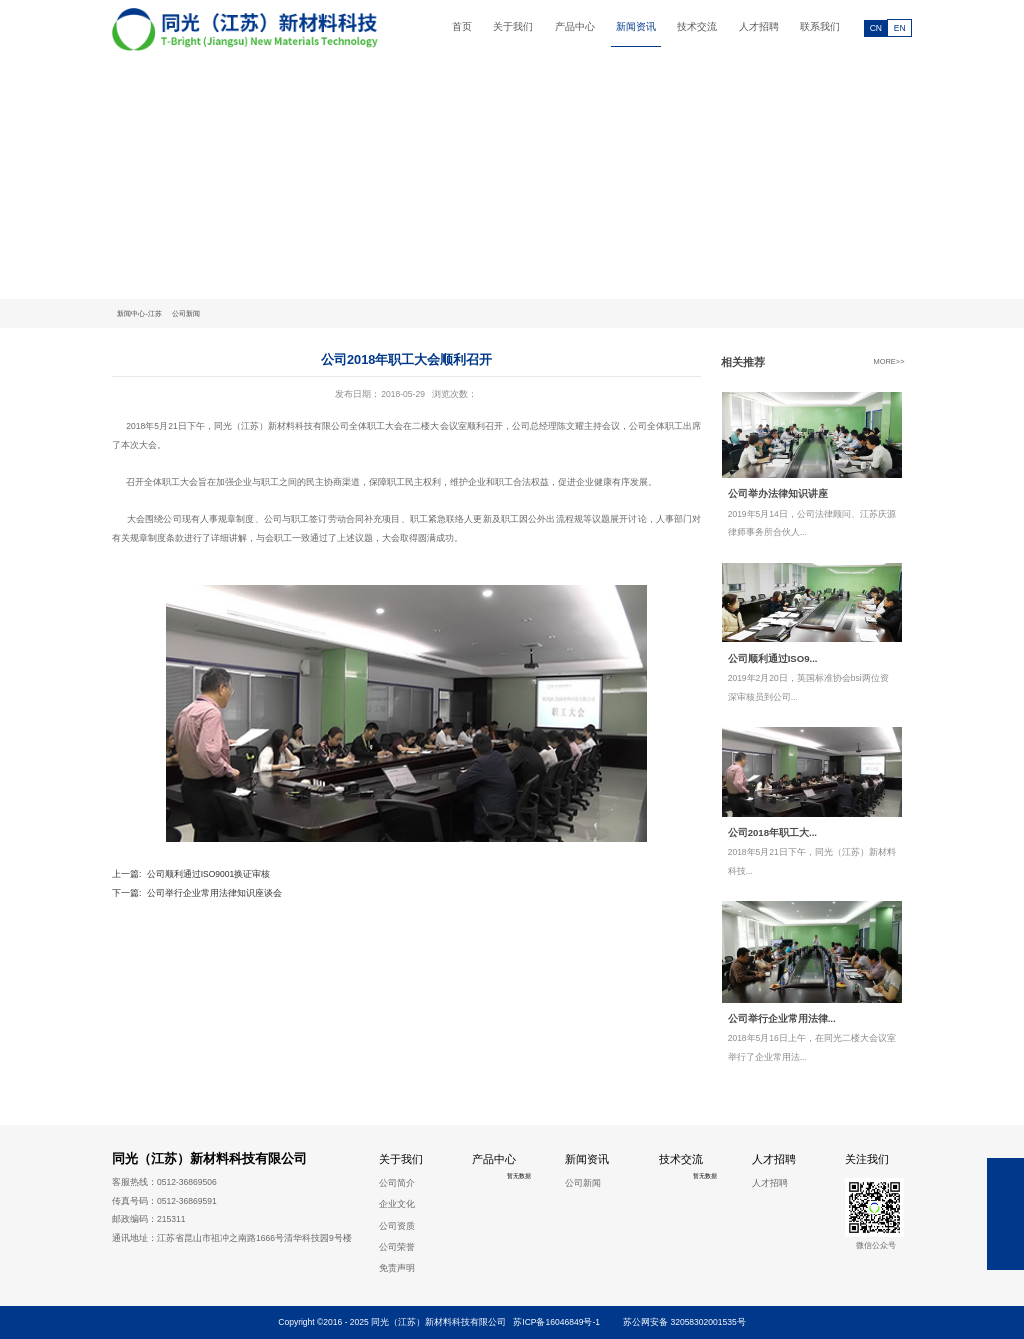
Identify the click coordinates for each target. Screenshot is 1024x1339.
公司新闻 (186, 313)
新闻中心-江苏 (139, 313)
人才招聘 (759, 26)
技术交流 (697, 26)
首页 (462, 26)
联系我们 (820, 26)
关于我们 (513, 26)
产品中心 (575, 26)
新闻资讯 (636, 26)
